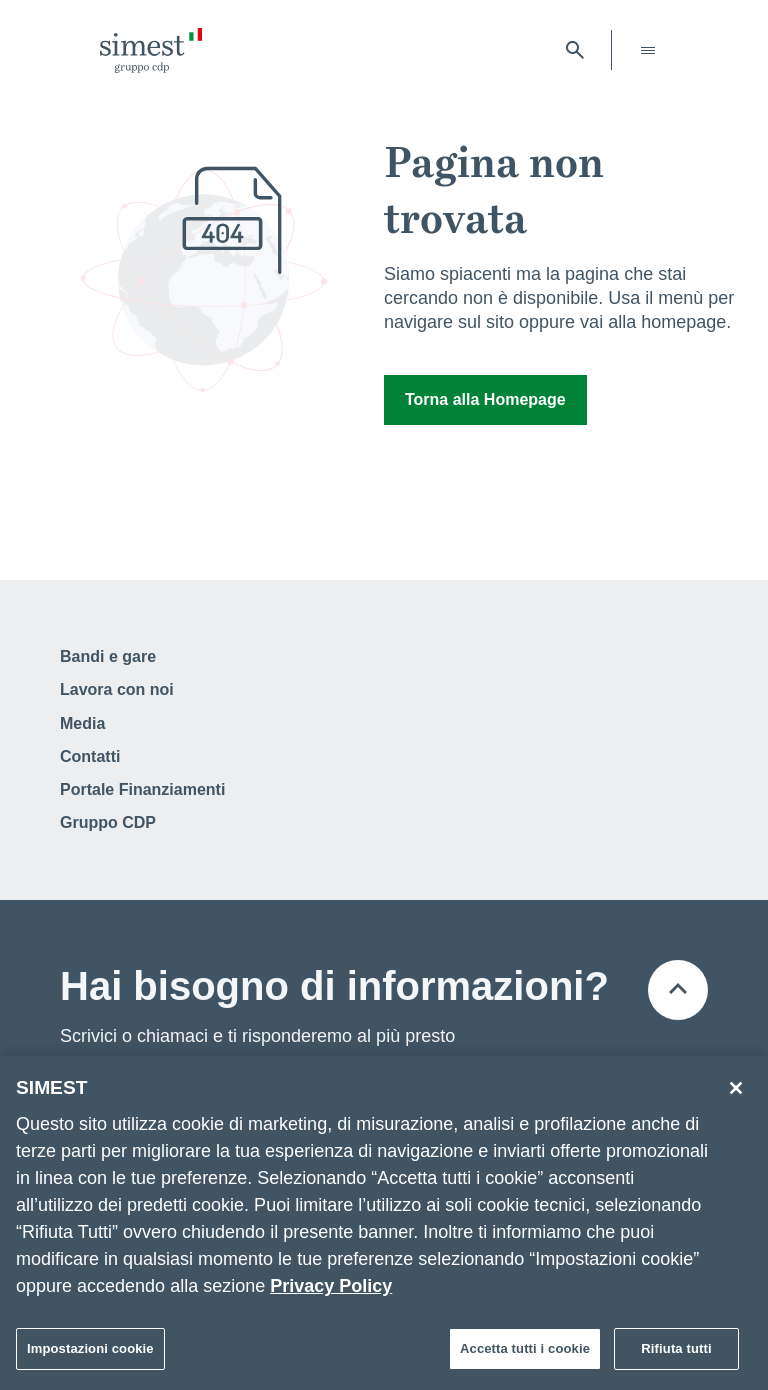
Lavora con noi (117, 689)
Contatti (90, 756)
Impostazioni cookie (90, 1355)
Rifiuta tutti (676, 1355)
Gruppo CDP (108, 822)
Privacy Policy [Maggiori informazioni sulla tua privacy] (331, 1293)
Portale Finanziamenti (142, 789)
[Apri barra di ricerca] (575, 50)
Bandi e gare (108, 656)
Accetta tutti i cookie (525, 1355)
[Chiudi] (736, 1095)
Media (82, 723)
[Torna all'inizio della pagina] (678, 990)
